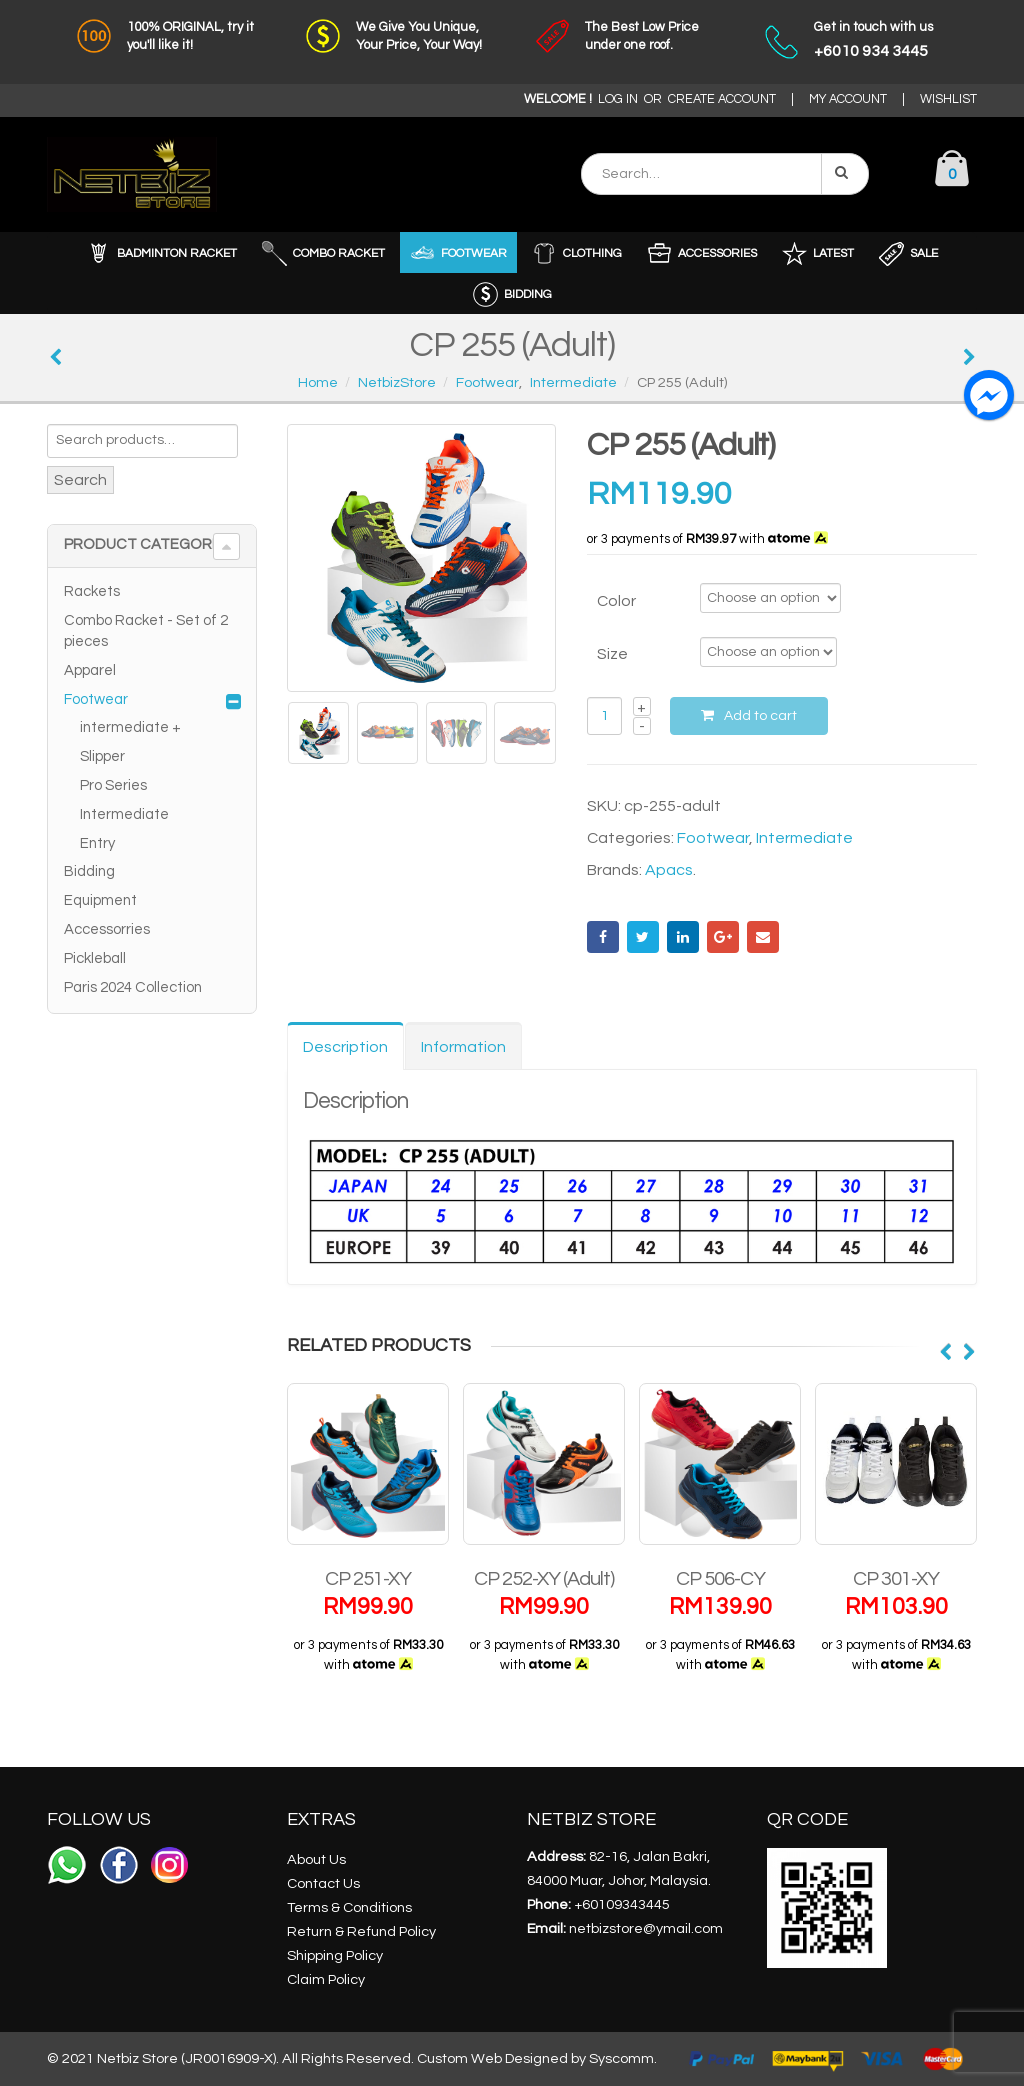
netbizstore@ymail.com (646, 1928)
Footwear (713, 838)
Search (80, 480)
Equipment (100, 900)
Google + (723, 937)
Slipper (102, 756)
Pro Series (113, 785)
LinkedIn (683, 937)
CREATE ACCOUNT (722, 99)
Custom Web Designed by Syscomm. (537, 2058)
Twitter (643, 937)
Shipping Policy (335, 1955)
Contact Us (323, 1883)
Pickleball (95, 958)
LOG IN (618, 99)
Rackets (92, 591)
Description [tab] (345, 1047)
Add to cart (760, 716)
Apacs (669, 870)
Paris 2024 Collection (133, 987)
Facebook (603, 937)
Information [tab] (463, 1047)
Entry (97, 843)
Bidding (89, 871)
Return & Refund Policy (361, 1931)
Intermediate (804, 838)
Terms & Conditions (349, 1907)
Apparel (90, 670)
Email (763, 937)
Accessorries (107, 929)
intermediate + (130, 727)
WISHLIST (948, 99)
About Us (316, 1859)
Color (616, 601)
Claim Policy (326, 1979)
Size (612, 654)
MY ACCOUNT (848, 99)
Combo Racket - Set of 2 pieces (146, 631)
